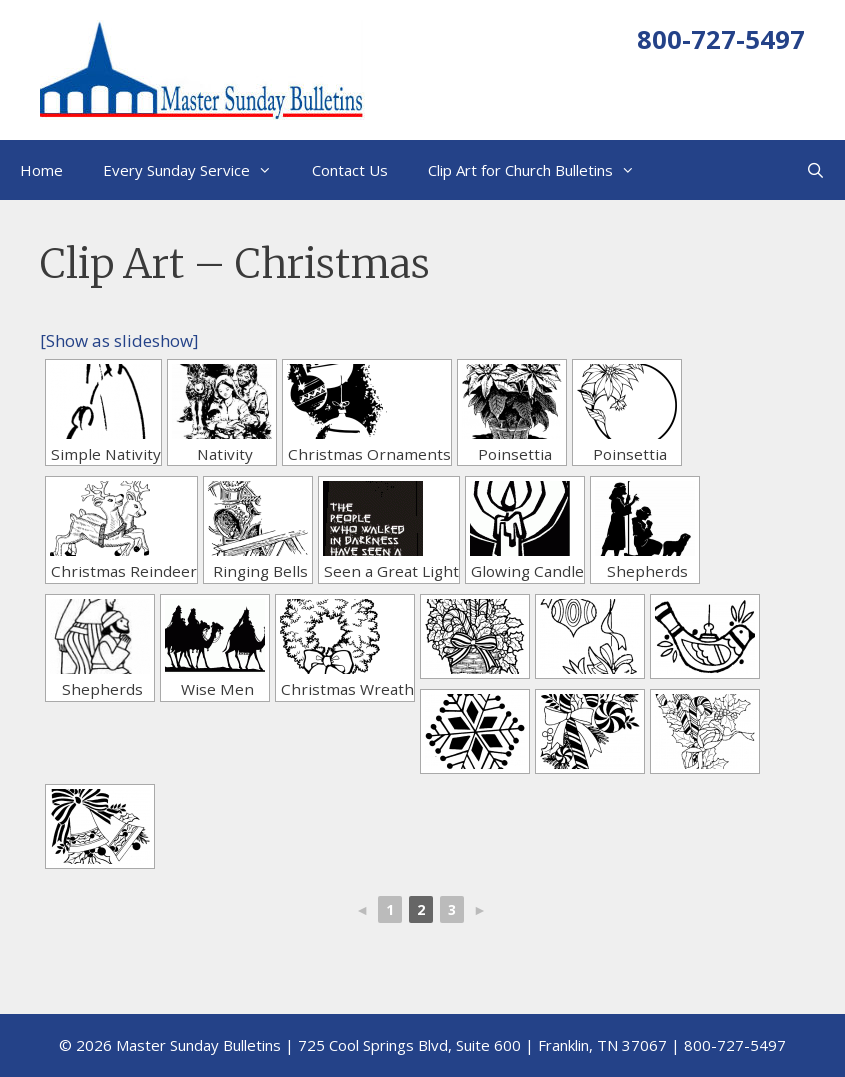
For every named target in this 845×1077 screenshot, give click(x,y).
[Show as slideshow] (119, 340)
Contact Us (350, 170)
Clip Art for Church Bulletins (541, 170)
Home (41, 170)
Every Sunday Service (197, 170)
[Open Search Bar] (815, 170)
